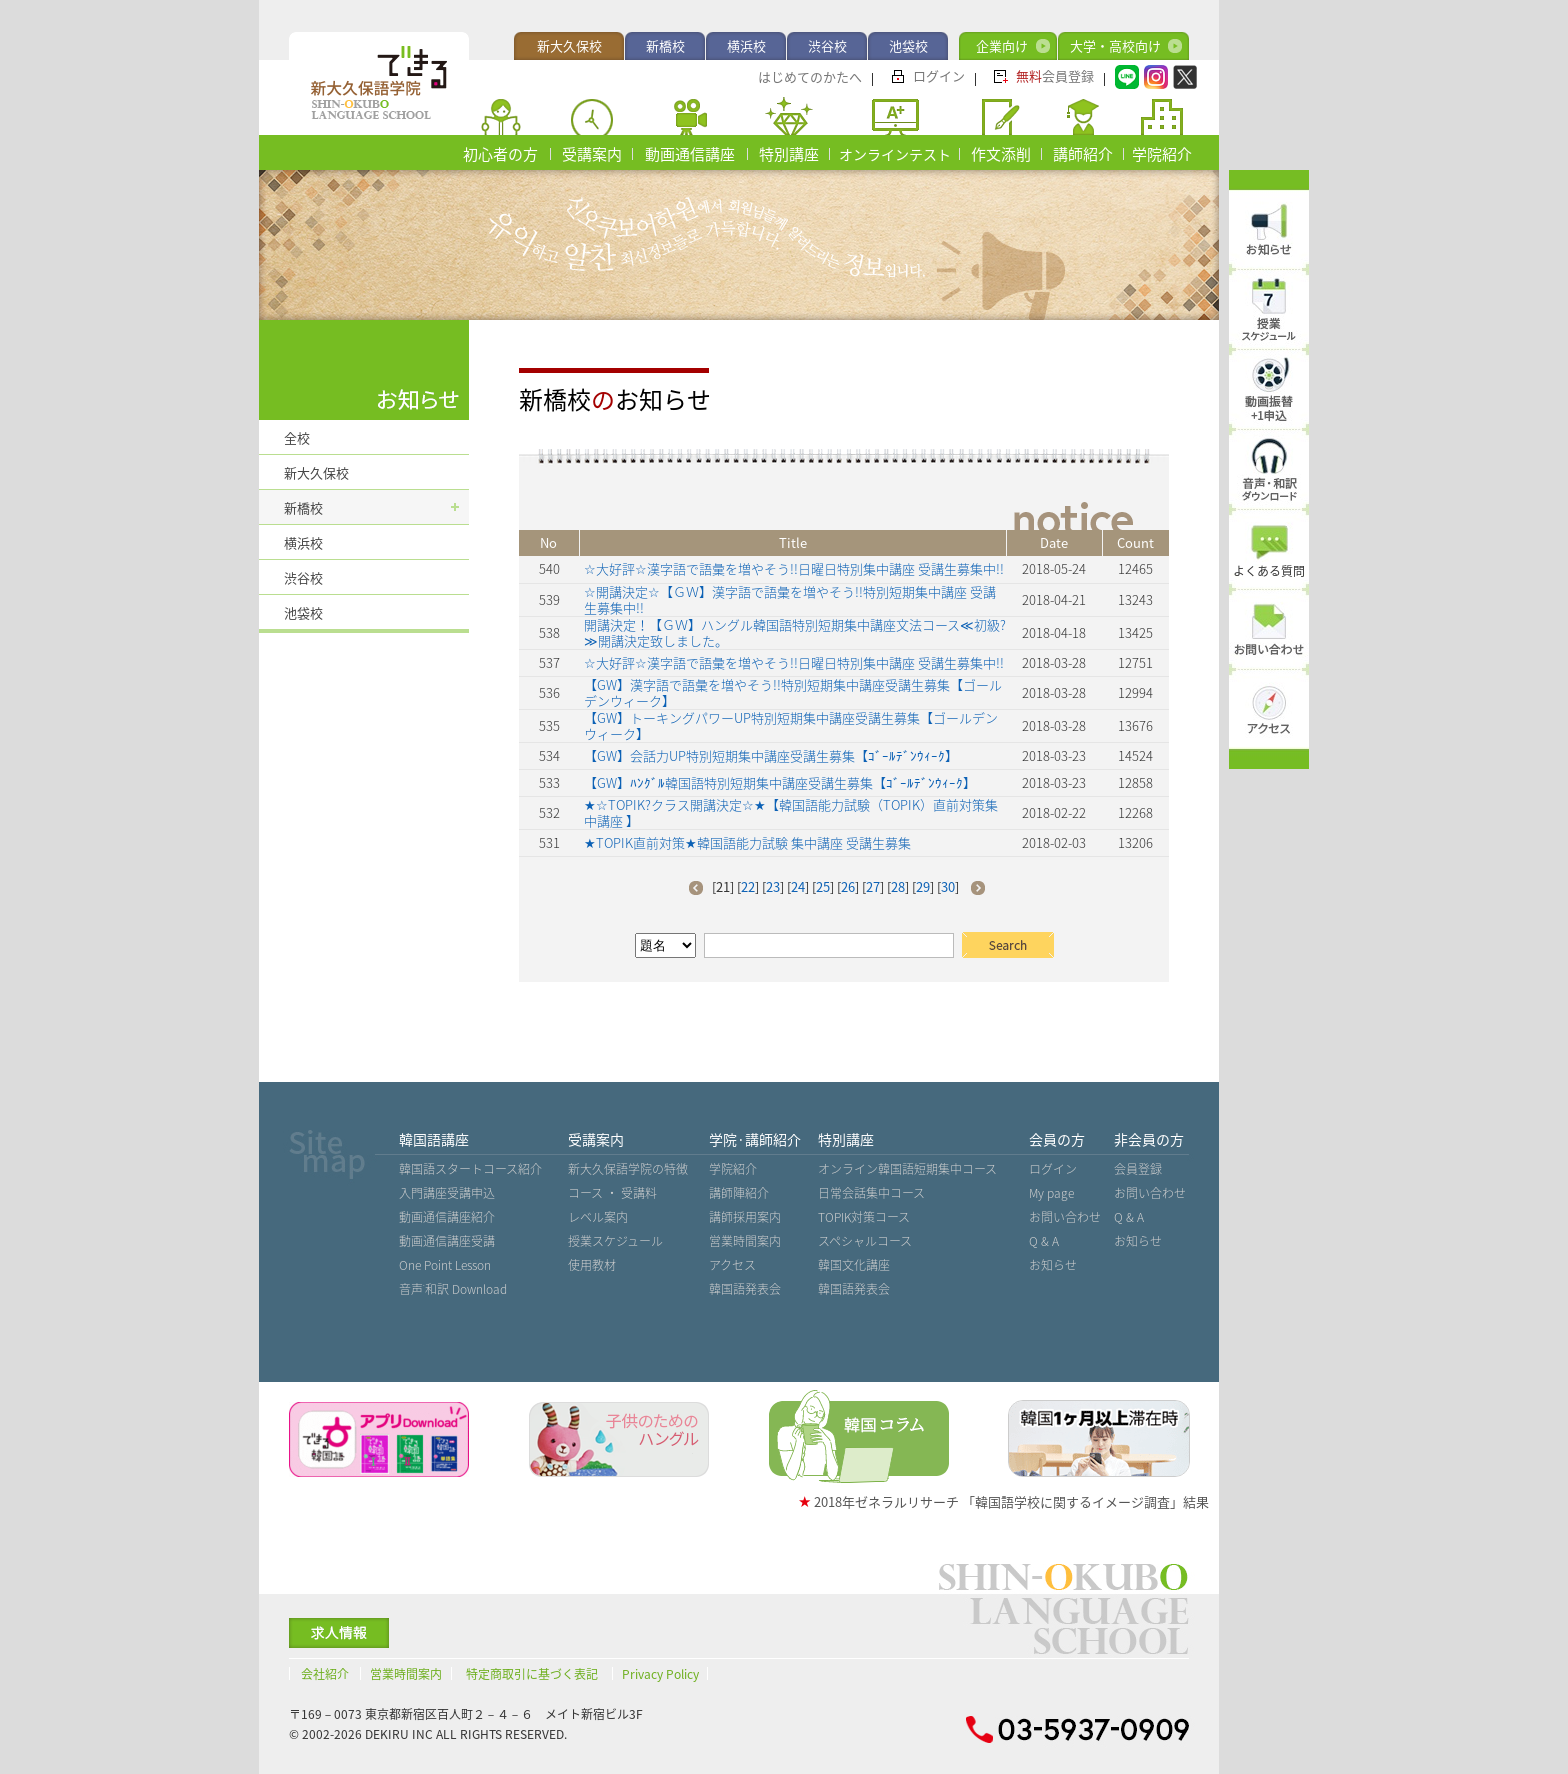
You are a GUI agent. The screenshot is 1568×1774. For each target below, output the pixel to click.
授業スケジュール (615, 1241)
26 (848, 886)
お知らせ (1053, 1265)
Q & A (1044, 1241)
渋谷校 (827, 45)
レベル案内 (598, 1217)
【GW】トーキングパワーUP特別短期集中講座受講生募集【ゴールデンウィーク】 (791, 725)
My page (1051, 1193)
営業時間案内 (745, 1241)
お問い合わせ (1065, 1217)
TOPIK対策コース (864, 1217)
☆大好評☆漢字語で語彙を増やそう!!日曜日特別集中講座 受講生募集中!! (794, 568)
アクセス (732, 1265)
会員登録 (1055, 75)
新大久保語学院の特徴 (628, 1169)
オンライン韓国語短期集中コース (907, 1169)
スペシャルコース (865, 1241)
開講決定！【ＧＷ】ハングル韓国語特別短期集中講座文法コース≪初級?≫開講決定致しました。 (795, 632)
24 (798, 886)
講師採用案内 (745, 1217)
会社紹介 (325, 1674)
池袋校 (908, 45)
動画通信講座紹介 (447, 1217)
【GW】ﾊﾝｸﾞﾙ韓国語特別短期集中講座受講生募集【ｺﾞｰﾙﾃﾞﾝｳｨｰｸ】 (780, 782)
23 (773, 886)
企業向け (1002, 45)
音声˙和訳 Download (453, 1289)
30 (948, 886)
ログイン (939, 75)
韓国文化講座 (854, 1265)
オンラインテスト (895, 154)
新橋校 (665, 45)
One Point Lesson (445, 1265)
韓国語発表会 (745, 1289)
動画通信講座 (690, 154)
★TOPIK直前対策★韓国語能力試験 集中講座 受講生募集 (747, 842)
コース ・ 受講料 (612, 1193)
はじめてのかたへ (810, 76)
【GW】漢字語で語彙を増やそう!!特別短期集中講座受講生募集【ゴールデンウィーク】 (793, 692)
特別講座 (789, 154)
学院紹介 (1162, 154)
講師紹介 (1083, 154)
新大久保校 (569, 45)
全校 (297, 437)
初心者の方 (500, 154)
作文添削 (1001, 154)
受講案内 (592, 154)
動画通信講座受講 (447, 1241)
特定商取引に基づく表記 (532, 1674)
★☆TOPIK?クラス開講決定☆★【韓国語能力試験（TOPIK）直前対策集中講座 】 (791, 812)
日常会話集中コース (871, 1193)
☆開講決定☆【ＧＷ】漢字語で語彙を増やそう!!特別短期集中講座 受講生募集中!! (790, 599)
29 (923, 886)
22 (748, 886)
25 (823, 886)
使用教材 (592, 1265)
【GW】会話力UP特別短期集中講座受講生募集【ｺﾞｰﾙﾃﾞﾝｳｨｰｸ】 (771, 755)
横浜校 (746, 45)
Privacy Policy (660, 1674)
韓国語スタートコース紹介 (470, 1169)
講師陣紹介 (739, 1193)
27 (873, 886)
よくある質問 (1269, 571)
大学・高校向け (1115, 45)
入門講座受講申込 (447, 1193)
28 (898, 886)
